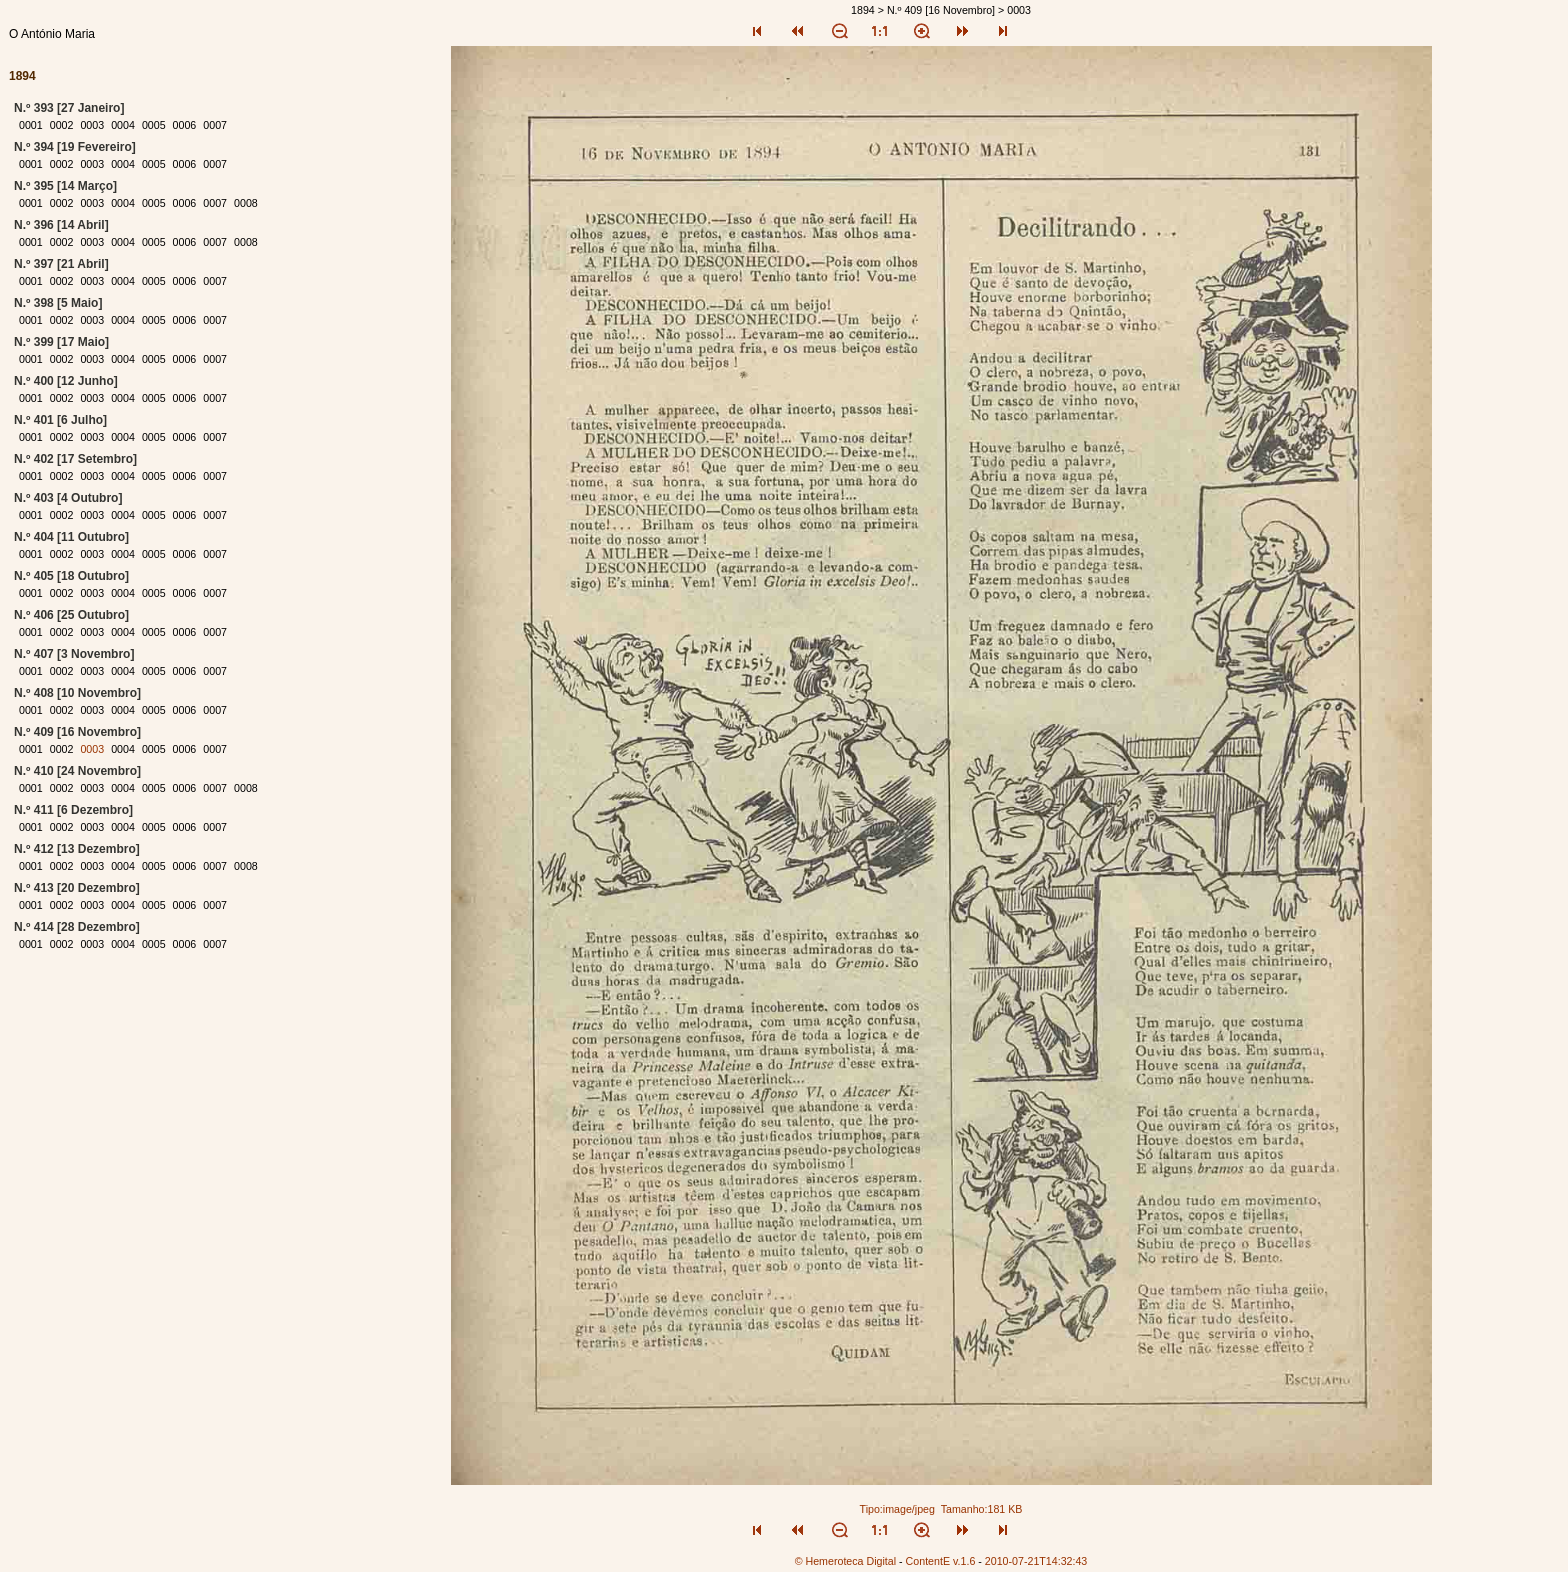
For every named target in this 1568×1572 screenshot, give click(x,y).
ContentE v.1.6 (941, 1561)
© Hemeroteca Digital (845, 1561)
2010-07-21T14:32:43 (1036, 1561)
